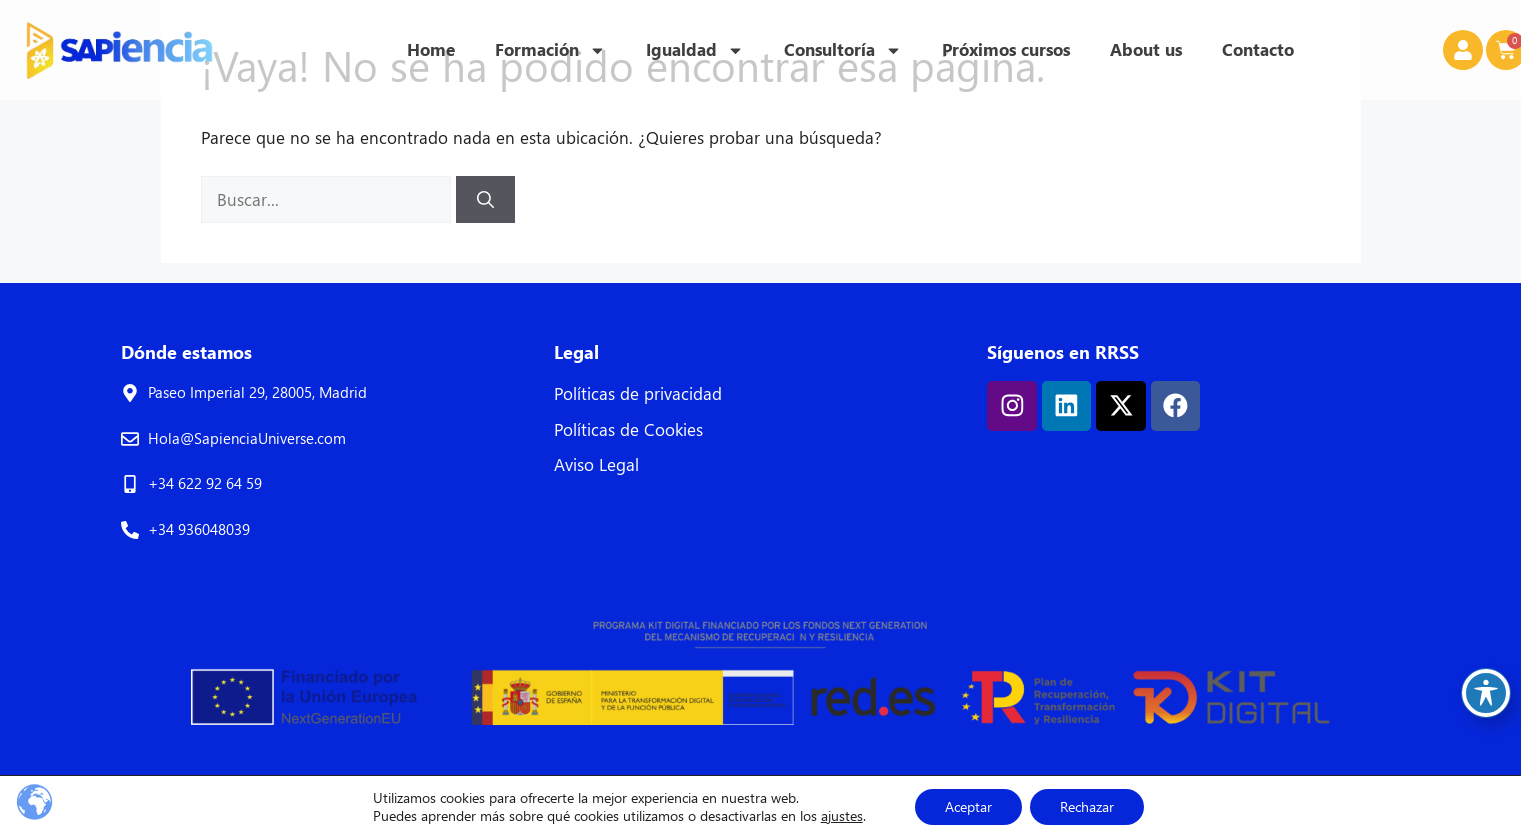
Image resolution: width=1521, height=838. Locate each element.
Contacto (1258, 49)
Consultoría (843, 50)
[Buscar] (485, 200)
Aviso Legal (596, 464)
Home (431, 49)
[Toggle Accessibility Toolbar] (1486, 693)
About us (1146, 49)
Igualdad (695, 50)
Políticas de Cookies (628, 429)
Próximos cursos (1006, 49)
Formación (550, 50)
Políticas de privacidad (638, 393)
